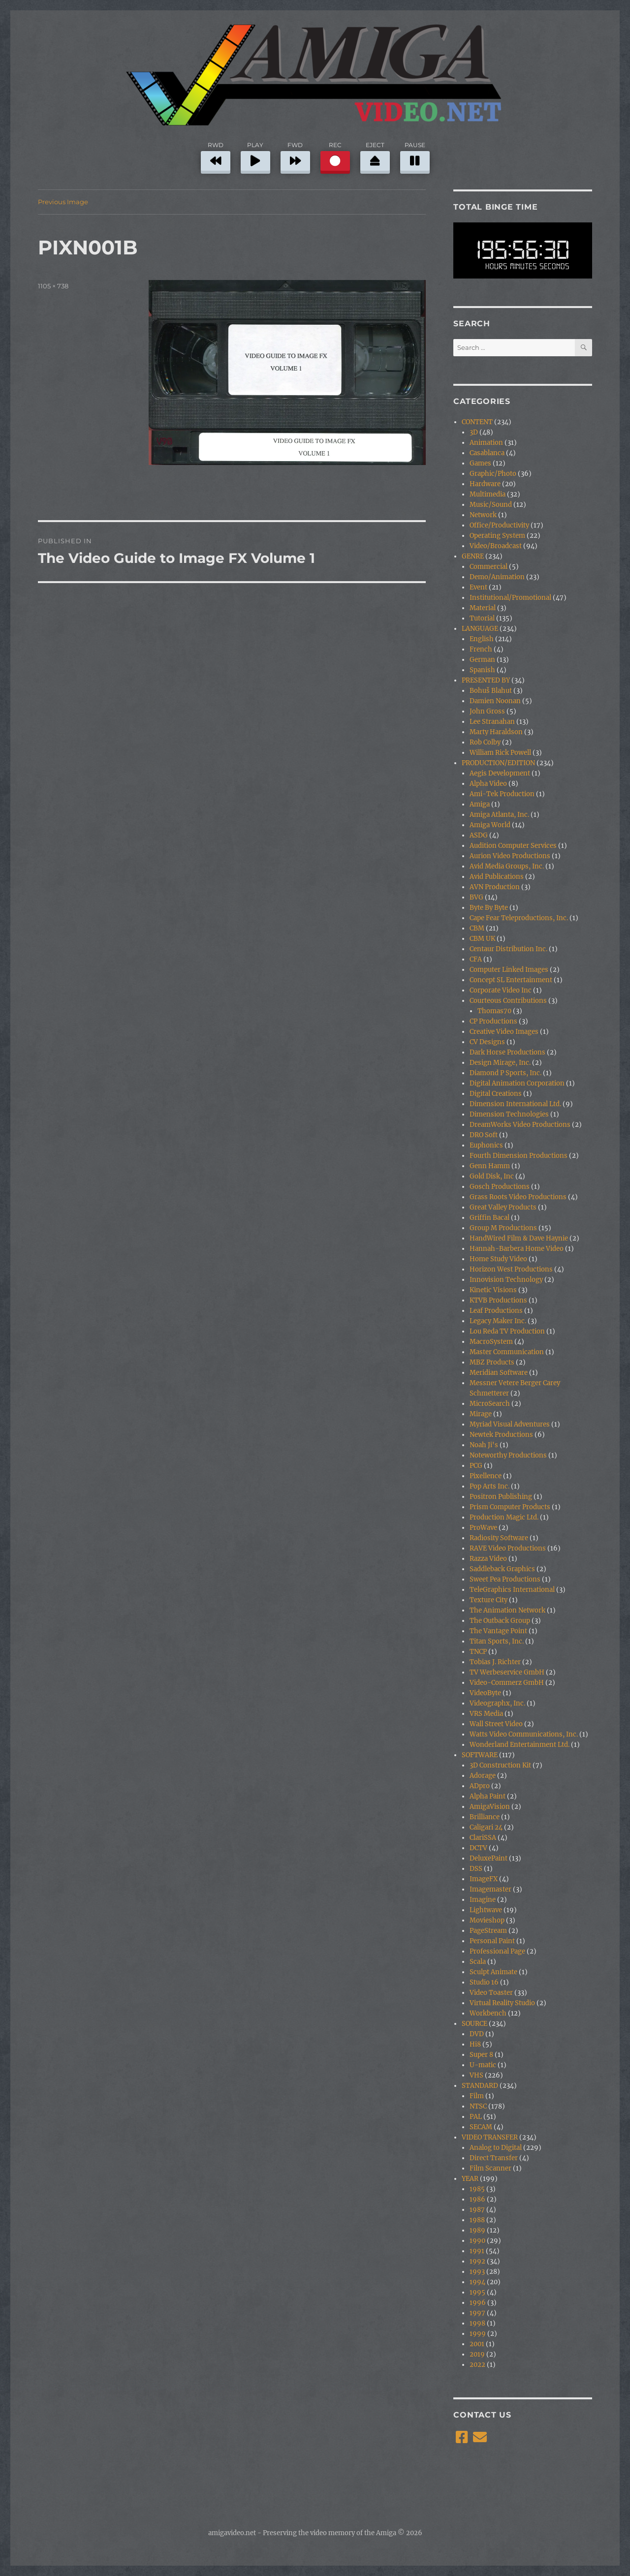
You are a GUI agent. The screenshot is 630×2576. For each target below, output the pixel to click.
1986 (477, 2199)
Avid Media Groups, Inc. (507, 866)
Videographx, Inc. (497, 1703)
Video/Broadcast (496, 546)
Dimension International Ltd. (515, 1104)
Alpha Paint (487, 1796)
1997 (477, 2313)
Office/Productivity (499, 525)
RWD (215, 156)
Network (483, 515)
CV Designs (487, 1042)
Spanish (482, 670)
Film (477, 2096)
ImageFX (484, 1879)
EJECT (375, 156)
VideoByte (485, 1693)
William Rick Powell (500, 752)
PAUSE (415, 156)
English (482, 639)
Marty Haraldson (496, 732)
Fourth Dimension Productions (518, 1155)
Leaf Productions (496, 1310)
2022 (477, 2364)
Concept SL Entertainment (511, 980)
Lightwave (486, 1910)
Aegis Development (500, 773)
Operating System (497, 535)
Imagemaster (490, 1889)
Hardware (485, 484)
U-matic (483, 2065)
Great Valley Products (503, 1207)
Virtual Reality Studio (502, 2003)
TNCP (478, 1651)
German (482, 659)
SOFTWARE (480, 1755)
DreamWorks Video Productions (520, 1124)
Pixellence (486, 1476)
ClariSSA (483, 1837)
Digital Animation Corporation (517, 1083)
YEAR (470, 2178)
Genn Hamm (490, 1166)
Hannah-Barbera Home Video (517, 1248)
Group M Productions (503, 1228)
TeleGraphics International (512, 1589)
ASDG (479, 835)
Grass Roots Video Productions (518, 1197)
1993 (477, 2271)
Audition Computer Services (513, 845)
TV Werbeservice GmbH (507, 1672)
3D (474, 432)
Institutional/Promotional (510, 597)
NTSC (478, 2106)
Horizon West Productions (511, 1269)
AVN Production (495, 887)
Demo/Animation (497, 577)
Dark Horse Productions (507, 1052)
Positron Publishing (501, 1496)
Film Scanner (490, 2168)
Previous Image (63, 202)
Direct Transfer (494, 2158)
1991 (477, 2251)
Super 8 (481, 2054)
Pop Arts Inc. (489, 1486)
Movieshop (487, 1920)
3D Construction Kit (500, 1765)
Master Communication (507, 1352)
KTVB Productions (498, 1300)
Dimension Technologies (509, 1114)
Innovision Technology (506, 1279)
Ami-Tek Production (502, 794)
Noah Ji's (484, 1445)
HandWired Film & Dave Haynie (519, 1238)
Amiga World (490, 825)
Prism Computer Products (510, 1507)
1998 (477, 2323)
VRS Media (486, 1713)
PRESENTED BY (486, 680)
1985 (477, 2189)
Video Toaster (491, 1992)
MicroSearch (490, 1403)
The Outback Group (500, 1620)
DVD (477, 2034)
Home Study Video (498, 1259)
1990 (477, 2240)
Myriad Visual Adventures (510, 1424)
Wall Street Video (496, 1724)
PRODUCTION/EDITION (498, 763)
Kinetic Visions (493, 1290)
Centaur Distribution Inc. (508, 949)
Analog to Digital (496, 2147)
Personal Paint (492, 1941)
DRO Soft (484, 1135)
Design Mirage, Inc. (500, 1062)
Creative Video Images (504, 1031)
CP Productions (493, 1021)
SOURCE (474, 2023)
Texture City (488, 1600)
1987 (477, 2209)
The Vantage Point (498, 1631)
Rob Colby (485, 742)
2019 (477, 2354)
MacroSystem (491, 1341)
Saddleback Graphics (502, 1569)
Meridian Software (499, 1372)
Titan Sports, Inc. (497, 1641)
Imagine (483, 1899)
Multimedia (487, 494)
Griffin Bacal (489, 1217)
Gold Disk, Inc (492, 1176)
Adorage (483, 1775)
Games (480, 463)
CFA (476, 959)
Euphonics (486, 1145)
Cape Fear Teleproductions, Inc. (519, 918)
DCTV (478, 1848)
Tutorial (482, 618)
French (481, 649)
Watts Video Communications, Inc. (524, 1734)
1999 (478, 2333)
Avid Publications (497, 876)
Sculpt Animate (493, 1972)
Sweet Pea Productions (505, 1579)
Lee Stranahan (492, 721)
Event (478, 587)
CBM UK (482, 938)
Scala (478, 1961)
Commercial (488, 566)
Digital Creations (496, 1093)
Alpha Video (488, 783)
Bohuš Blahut (491, 690)
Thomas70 (494, 1011)
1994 (477, 2282)
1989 (477, 2230)
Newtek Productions (501, 1434)
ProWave (483, 1527)
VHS (476, 2075)
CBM (477, 928)
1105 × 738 (53, 286)
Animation (486, 442)
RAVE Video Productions (508, 1548)
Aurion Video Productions (510, 856)
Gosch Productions (500, 1186)
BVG (476, 897)
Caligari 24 (486, 1827)
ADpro (480, 1786)
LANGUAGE (480, 628)
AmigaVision (490, 1806)
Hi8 (475, 2044)
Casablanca (487, 453)
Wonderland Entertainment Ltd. (519, 1744)
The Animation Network (507, 1610)
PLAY (255, 156)
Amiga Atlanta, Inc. (499, 814)
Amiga (480, 804)
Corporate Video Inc (501, 990)
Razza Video (488, 1558)
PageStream (488, 1930)
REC (335, 156)
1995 (477, 2292)
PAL (476, 2116)
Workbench (488, 2013)
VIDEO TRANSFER (490, 2137)
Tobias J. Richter (495, 1662)
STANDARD (480, 2085)
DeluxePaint (488, 1858)
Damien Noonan (495, 701)
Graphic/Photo (493, 473)
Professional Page (497, 1951)
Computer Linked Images (509, 969)
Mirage (481, 1414)
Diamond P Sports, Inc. (505, 1073)
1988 (477, 2220)
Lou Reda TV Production (507, 1331)
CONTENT (477, 422)
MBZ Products (492, 1362)
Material (483, 608)
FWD (295, 156)
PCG (476, 1465)
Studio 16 (484, 1982)
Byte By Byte (489, 907)
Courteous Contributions (508, 1000)
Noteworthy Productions (508, 1455)
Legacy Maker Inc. (498, 1321)
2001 (477, 2344)
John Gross (487, 711)
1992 (477, 2261)
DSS (476, 1868)
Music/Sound (491, 504)
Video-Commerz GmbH (507, 1682)
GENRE (473, 556)
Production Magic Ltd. (504, 1517)
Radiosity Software (499, 1538)
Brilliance (485, 1817)
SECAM (481, 2127)
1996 (478, 2302)
